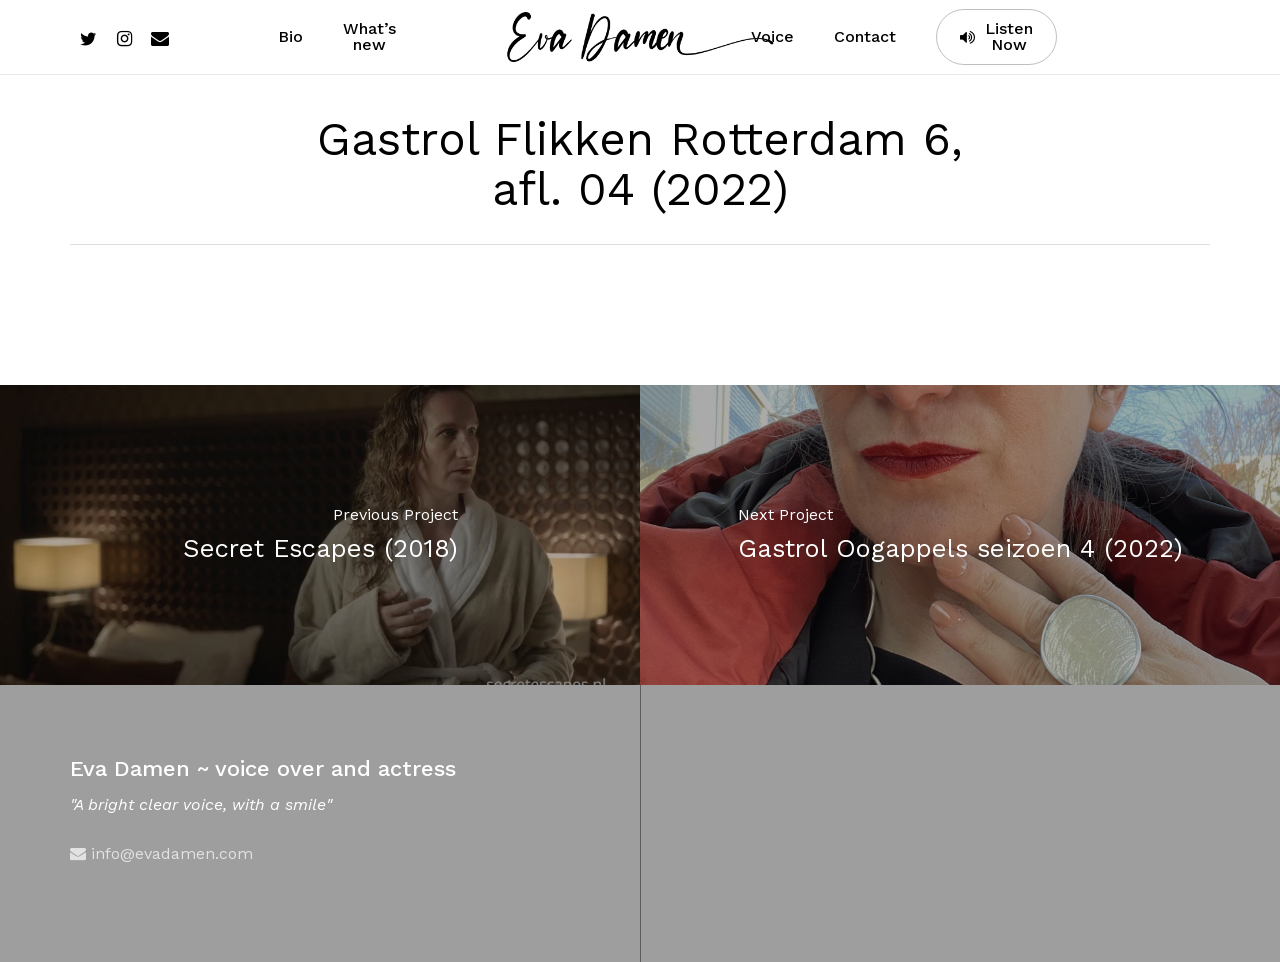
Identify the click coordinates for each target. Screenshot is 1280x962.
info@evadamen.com (161, 853)
